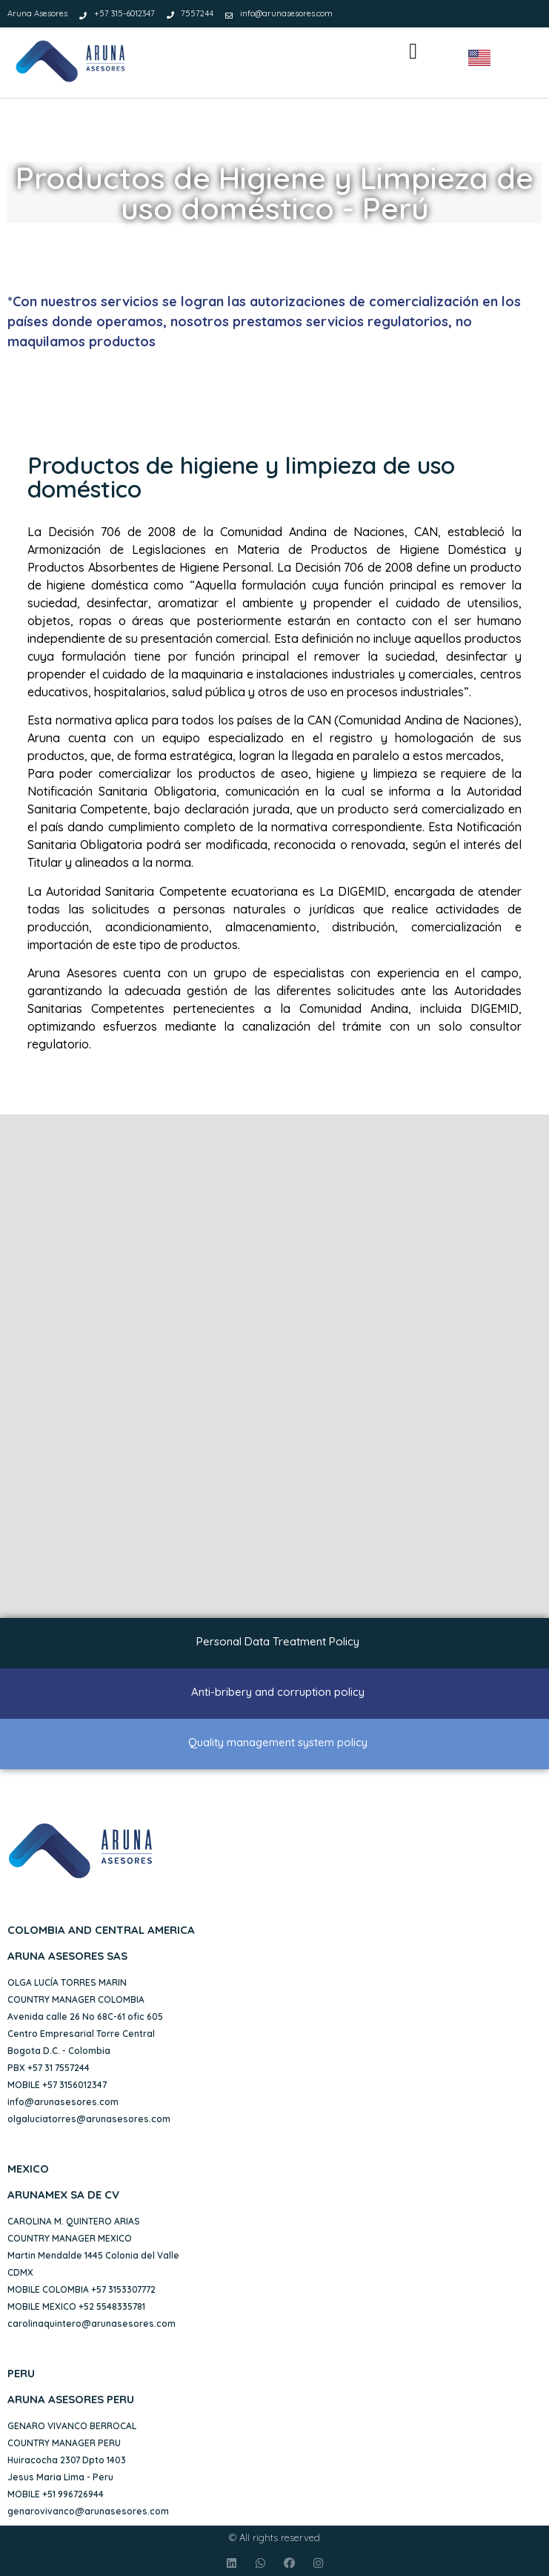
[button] (413, 51)
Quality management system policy (277, 1742)
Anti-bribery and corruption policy (278, 1692)
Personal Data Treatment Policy (277, 1641)
